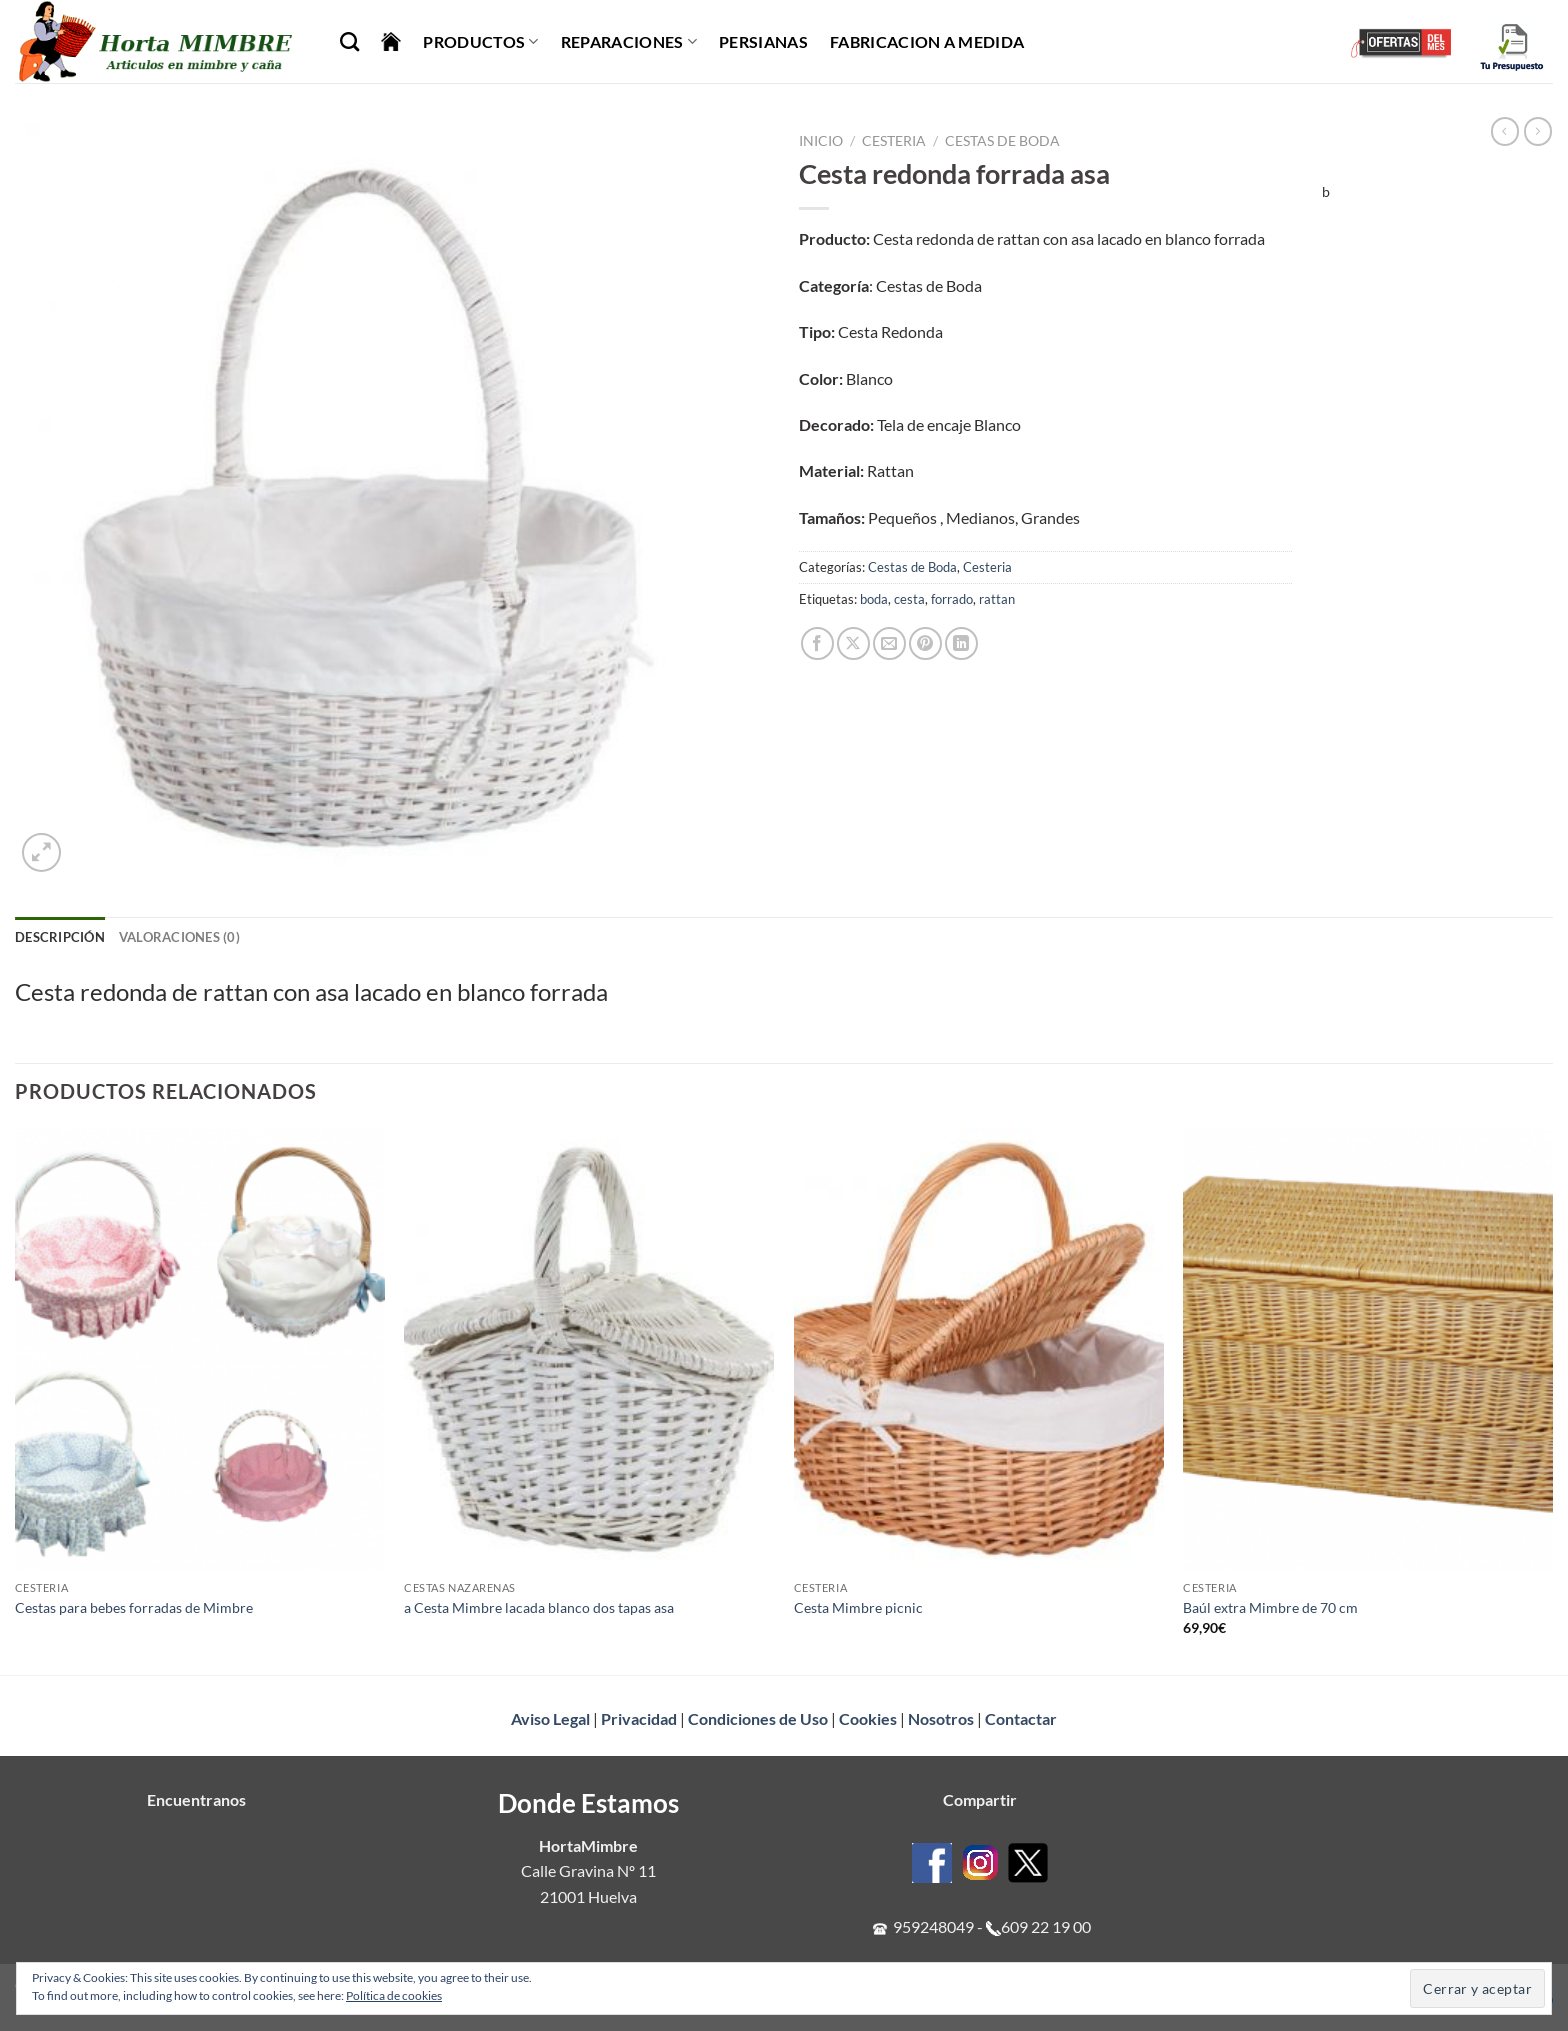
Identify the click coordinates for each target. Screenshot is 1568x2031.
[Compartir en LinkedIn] (961, 643)
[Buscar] (349, 41)
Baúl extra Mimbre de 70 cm (1270, 1607)
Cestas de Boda (1002, 141)
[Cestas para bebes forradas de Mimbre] (200, 1349)
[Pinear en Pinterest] (925, 643)
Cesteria (894, 141)
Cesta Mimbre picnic (858, 1607)
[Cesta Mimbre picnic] (979, 1349)
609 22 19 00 (1046, 1926)
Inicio (821, 141)
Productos (480, 42)
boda (874, 599)
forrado (952, 599)
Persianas (763, 41)
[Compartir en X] (853, 643)
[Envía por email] (889, 643)
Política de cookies (394, 1995)
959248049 (933, 1926)
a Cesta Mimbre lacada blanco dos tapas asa (539, 1607)
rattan (997, 599)
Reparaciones (629, 42)
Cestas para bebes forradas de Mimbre (134, 1607)
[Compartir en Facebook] (817, 643)
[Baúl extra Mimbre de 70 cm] (1368, 1349)
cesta (909, 599)
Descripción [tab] (60, 937)
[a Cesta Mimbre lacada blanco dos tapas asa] (589, 1349)
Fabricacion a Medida (927, 41)
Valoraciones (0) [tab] (179, 937)
